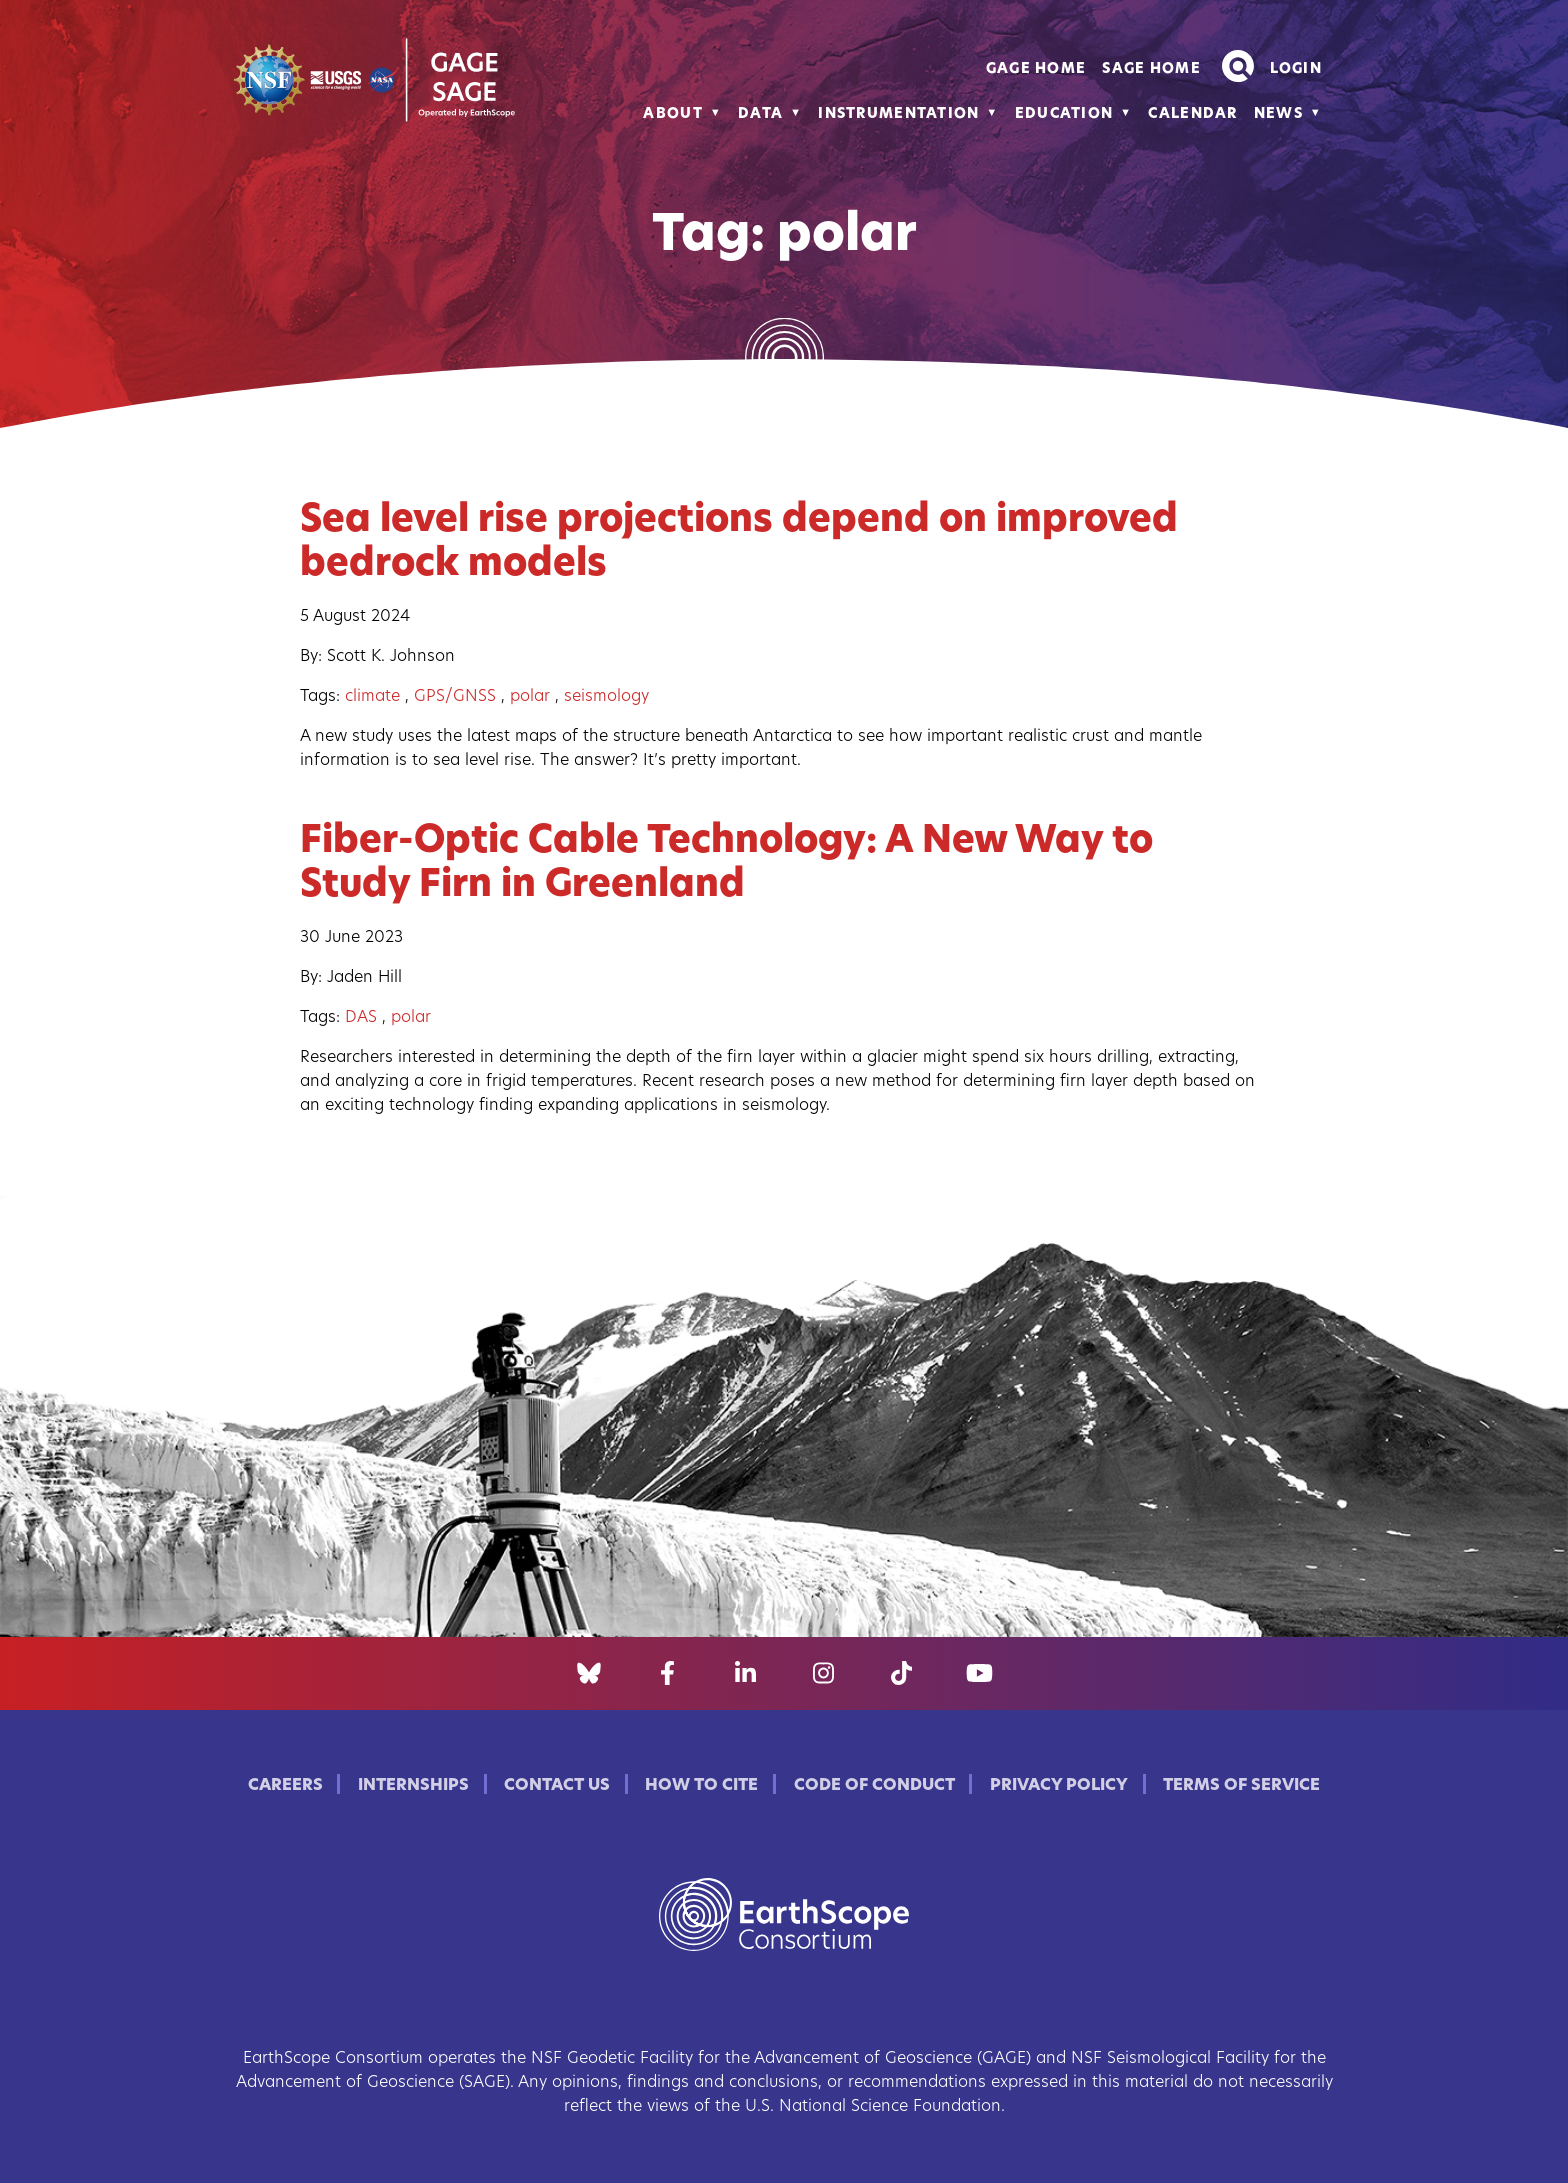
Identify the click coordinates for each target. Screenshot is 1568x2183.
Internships (413, 1786)
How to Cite (701, 1786)
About (672, 114)
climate (372, 697)
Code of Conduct (874, 1786)
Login (1296, 69)
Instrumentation (898, 114)
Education (1064, 114)
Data (760, 114)
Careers (285, 1786)
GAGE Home (1036, 69)
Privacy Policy (1059, 1786)
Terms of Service (1241, 1786)
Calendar (1192, 114)
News (1278, 114)
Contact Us (557, 1786)
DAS (361, 1018)
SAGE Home (1151, 69)
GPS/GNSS (455, 697)
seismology (606, 697)
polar (530, 697)
